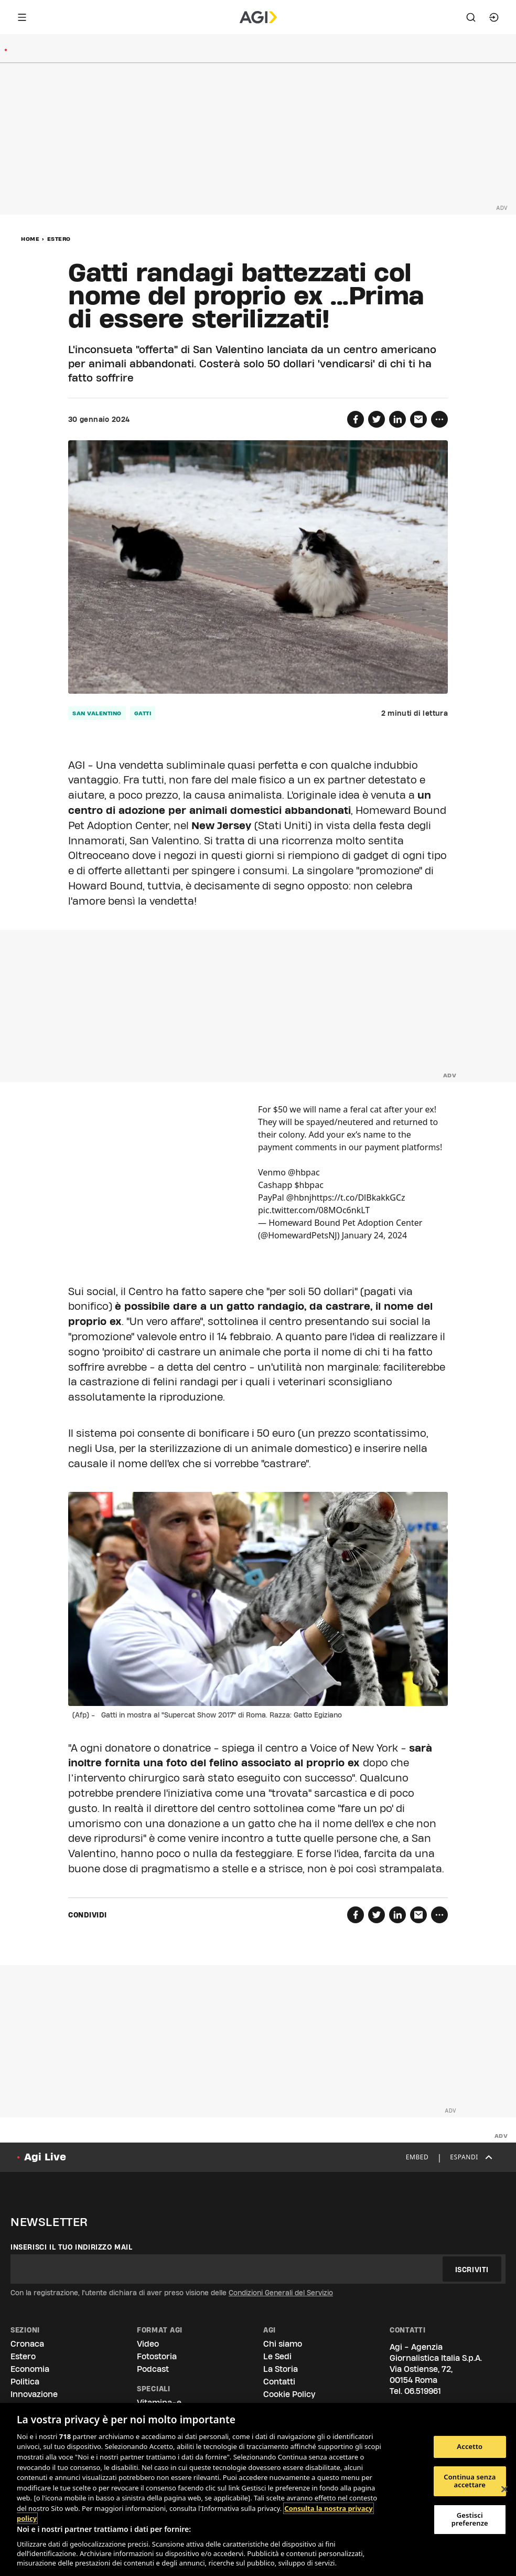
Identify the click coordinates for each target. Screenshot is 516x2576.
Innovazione (34, 2394)
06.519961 (422, 2391)
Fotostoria (157, 2356)
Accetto (469, 2446)
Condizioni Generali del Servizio (281, 2292)
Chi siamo (282, 2344)
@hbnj (298, 1197)
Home (30, 238)
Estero (59, 238)
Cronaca (27, 2344)
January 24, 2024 (374, 1235)
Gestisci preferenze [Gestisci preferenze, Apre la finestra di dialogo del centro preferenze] (470, 2519)
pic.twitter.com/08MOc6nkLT (314, 1210)
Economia (29, 2369)
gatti (143, 713)
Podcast (153, 2369)
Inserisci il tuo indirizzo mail (71, 2247)
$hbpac (308, 1185)
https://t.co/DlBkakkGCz (358, 1197)
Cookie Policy (289, 2394)
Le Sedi (277, 2356)
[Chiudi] (504, 2489)
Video (148, 2344)
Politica (24, 2382)
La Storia (280, 2369)
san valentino (97, 713)
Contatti (279, 2382)
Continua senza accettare (470, 2481)
